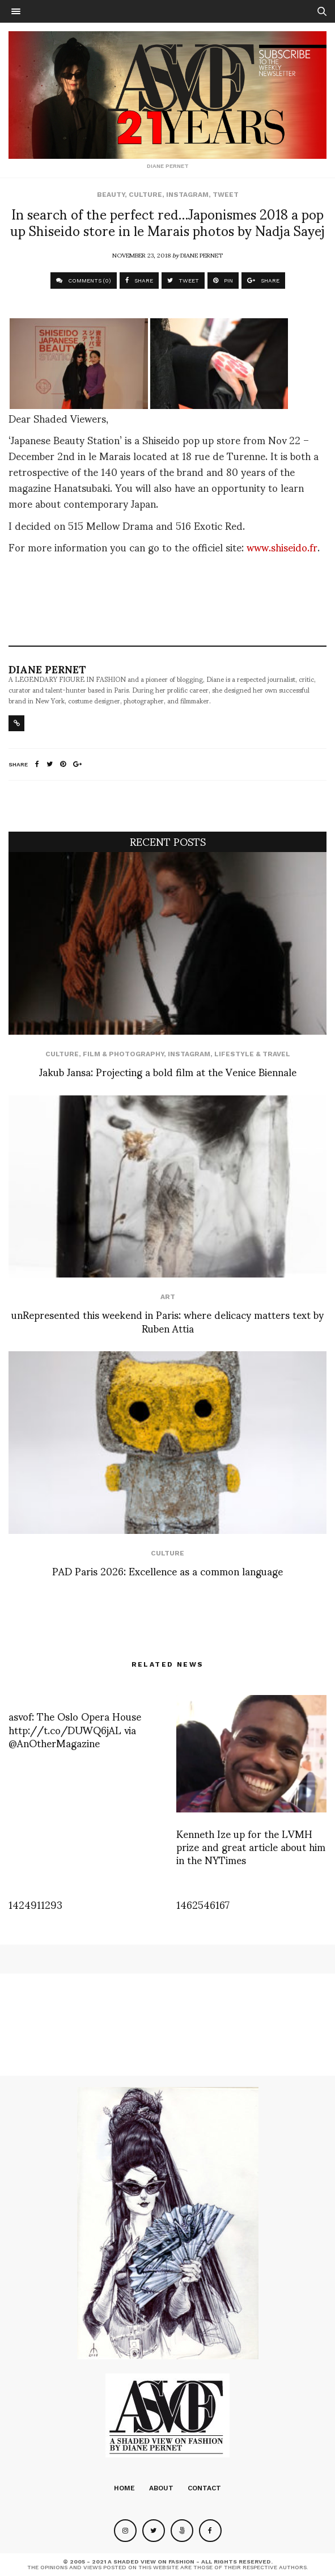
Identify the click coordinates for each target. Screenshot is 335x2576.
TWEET (183, 280)
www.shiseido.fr (282, 547)
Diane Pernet (201, 255)
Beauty (111, 195)
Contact (204, 2488)
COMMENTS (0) (83, 280)
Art (167, 1297)
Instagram (187, 195)
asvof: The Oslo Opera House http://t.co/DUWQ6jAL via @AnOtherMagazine (75, 1729)
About (161, 2488)
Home (124, 2488)
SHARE (139, 280)
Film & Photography (123, 1054)
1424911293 (35, 1904)
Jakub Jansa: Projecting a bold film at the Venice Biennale (167, 1071)
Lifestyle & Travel (252, 1054)
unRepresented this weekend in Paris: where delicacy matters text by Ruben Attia (167, 1320)
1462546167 (203, 1904)
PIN (223, 280)
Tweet (226, 195)
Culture (145, 195)
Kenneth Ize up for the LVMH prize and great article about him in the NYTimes (250, 1846)
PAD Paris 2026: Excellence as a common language (167, 1570)
